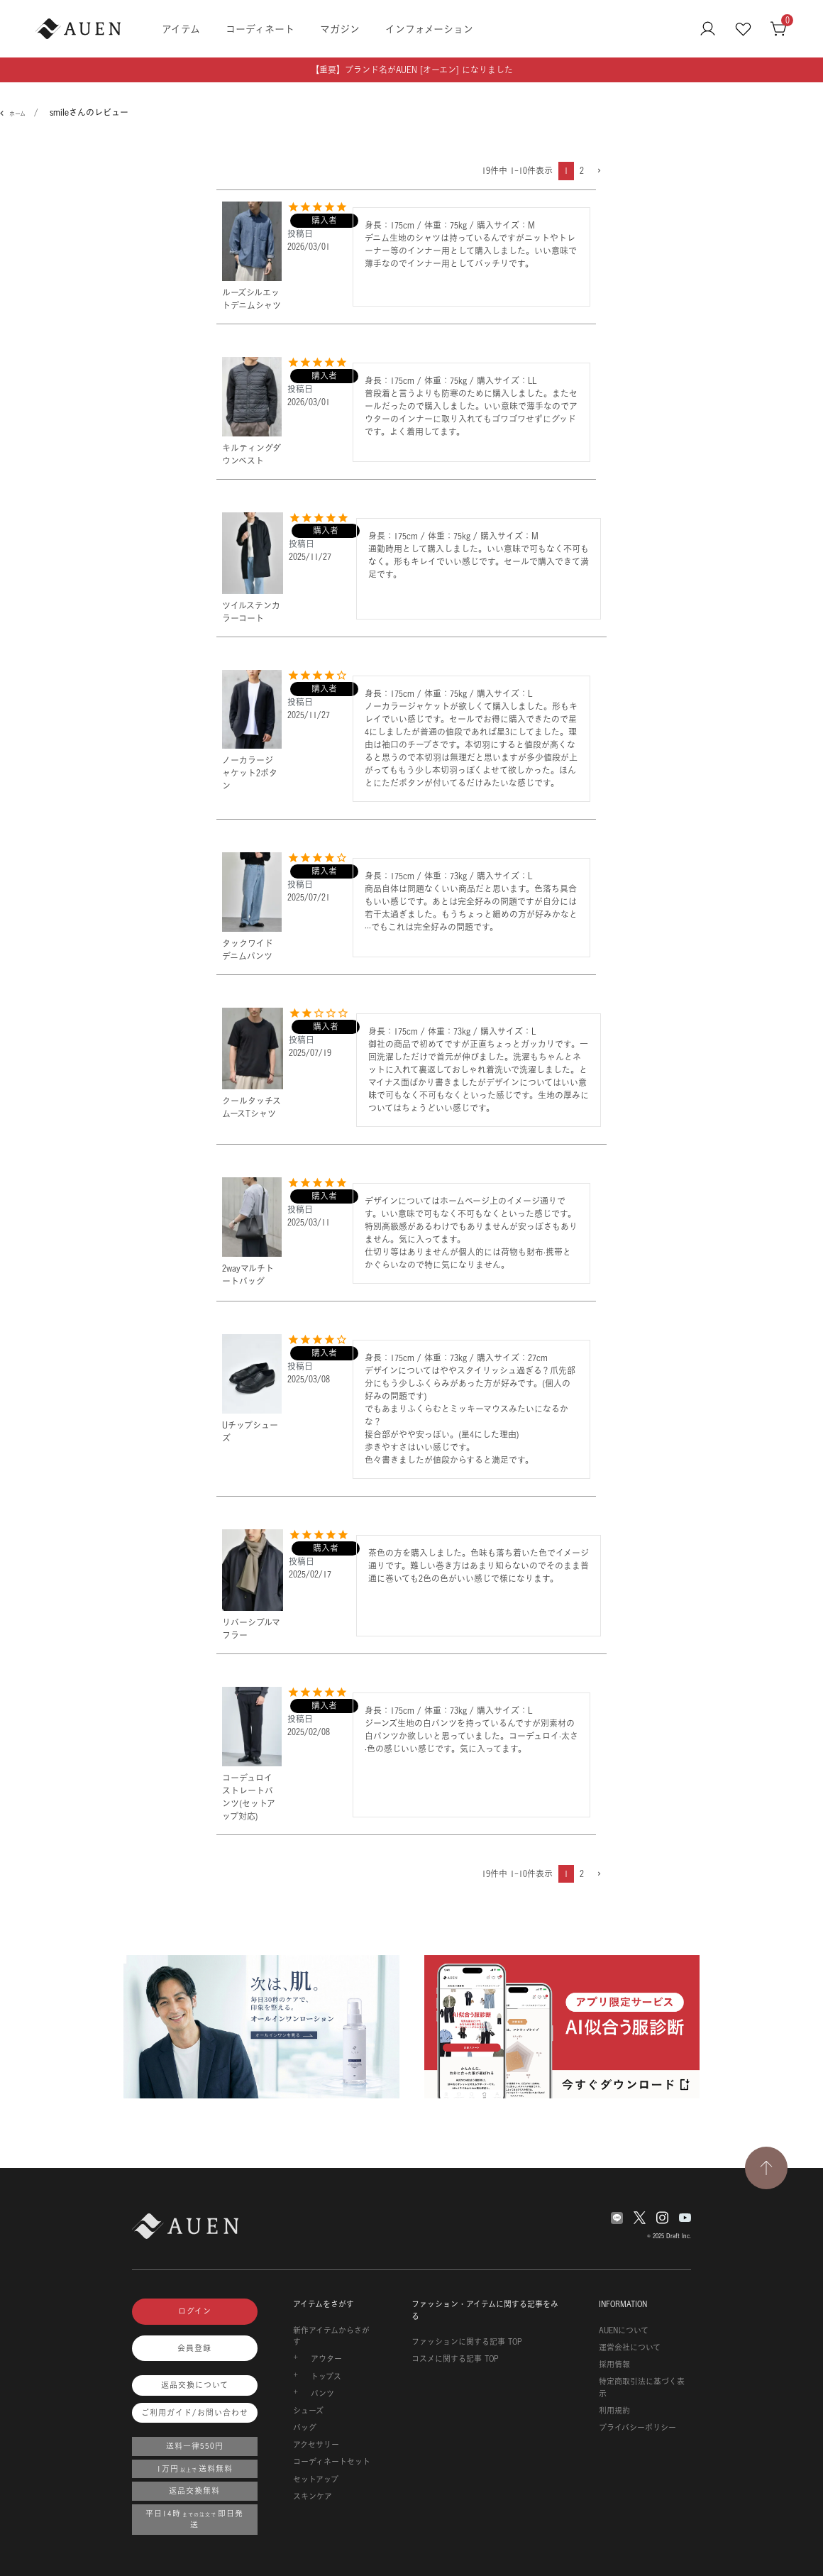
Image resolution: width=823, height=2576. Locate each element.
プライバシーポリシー (637, 2428)
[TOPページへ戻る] (766, 2168)
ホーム (17, 113)
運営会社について (630, 2347)
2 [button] (582, 170)
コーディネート (260, 29)
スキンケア (312, 2496)
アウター (326, 2359)
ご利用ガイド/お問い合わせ (194, 2413)
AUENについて (623, 2330)
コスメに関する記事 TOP (455, 2359)
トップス (326, 2377)
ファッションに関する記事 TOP (467, 2342)
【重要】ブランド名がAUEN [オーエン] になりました (412, 70)
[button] (598, 171)
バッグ (304, 2428)
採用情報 (614, 2364)
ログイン (194, 2311)
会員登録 (194, 2348)
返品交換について (194, 2385)
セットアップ (315, 2479)
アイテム (181, 29)
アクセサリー (316, 2445)
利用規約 (614, 2411)
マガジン (340, 29)
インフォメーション (429, 29)
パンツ (322, 2394)
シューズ (308, 2411)
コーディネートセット (331, 2462)
